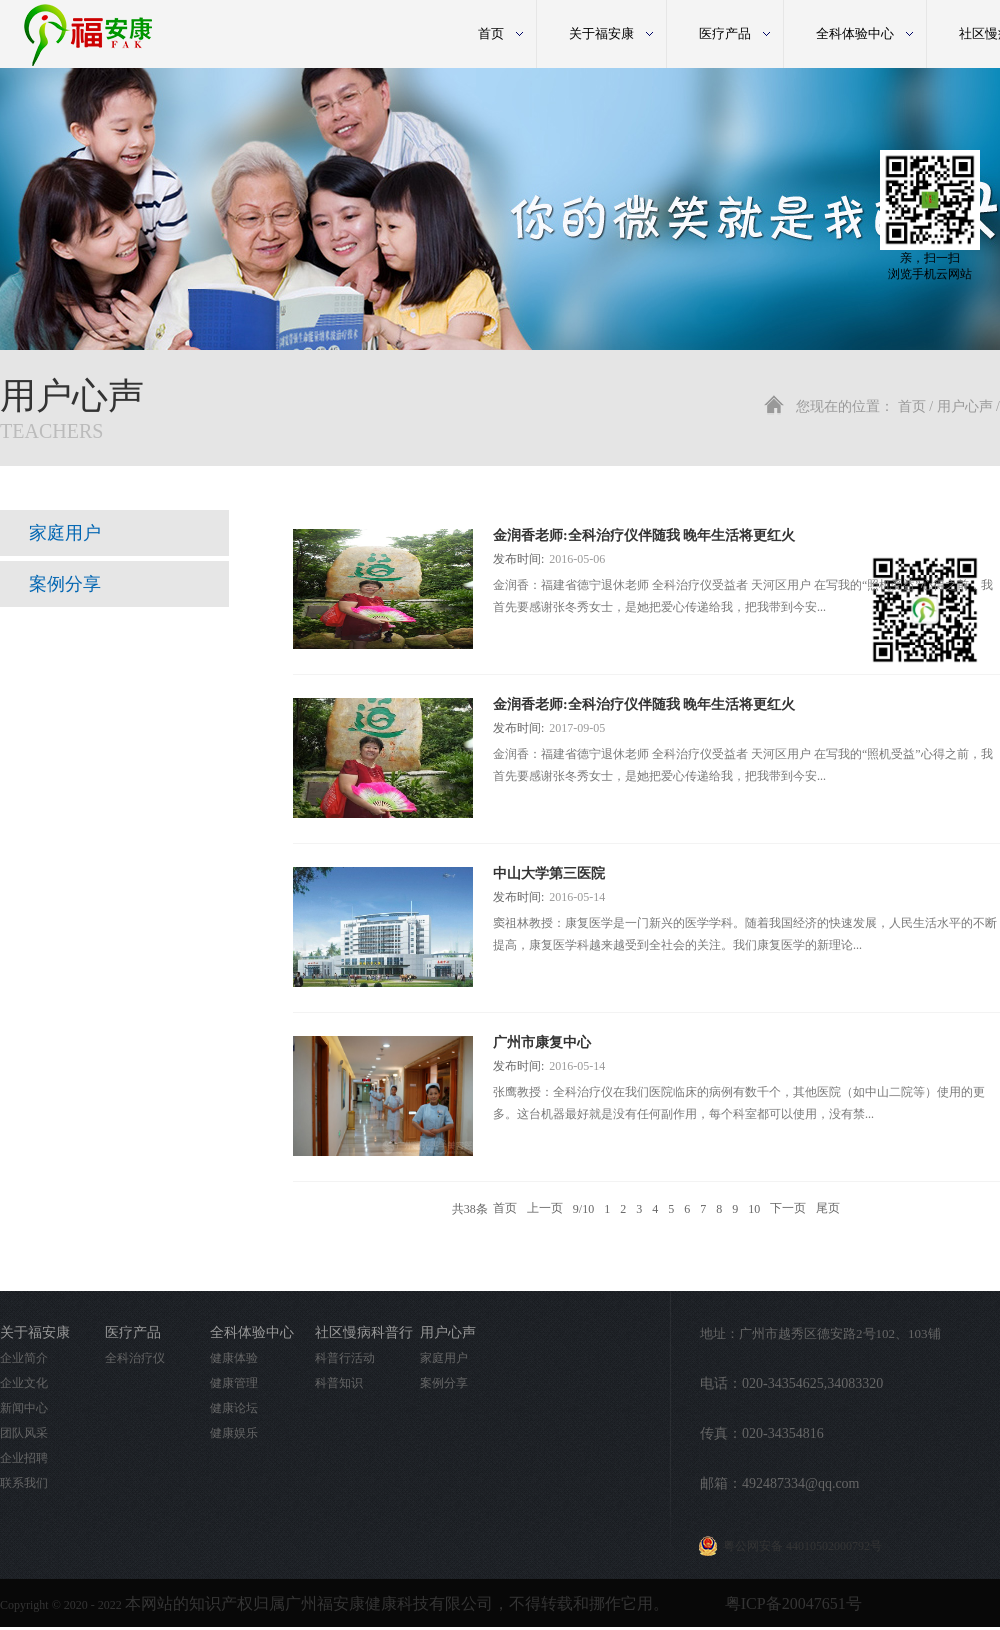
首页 (491, 33)
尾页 (828, 1209)
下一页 (788, 1209)
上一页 (545, 1209)
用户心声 (965, 406)
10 (754, 1209)
